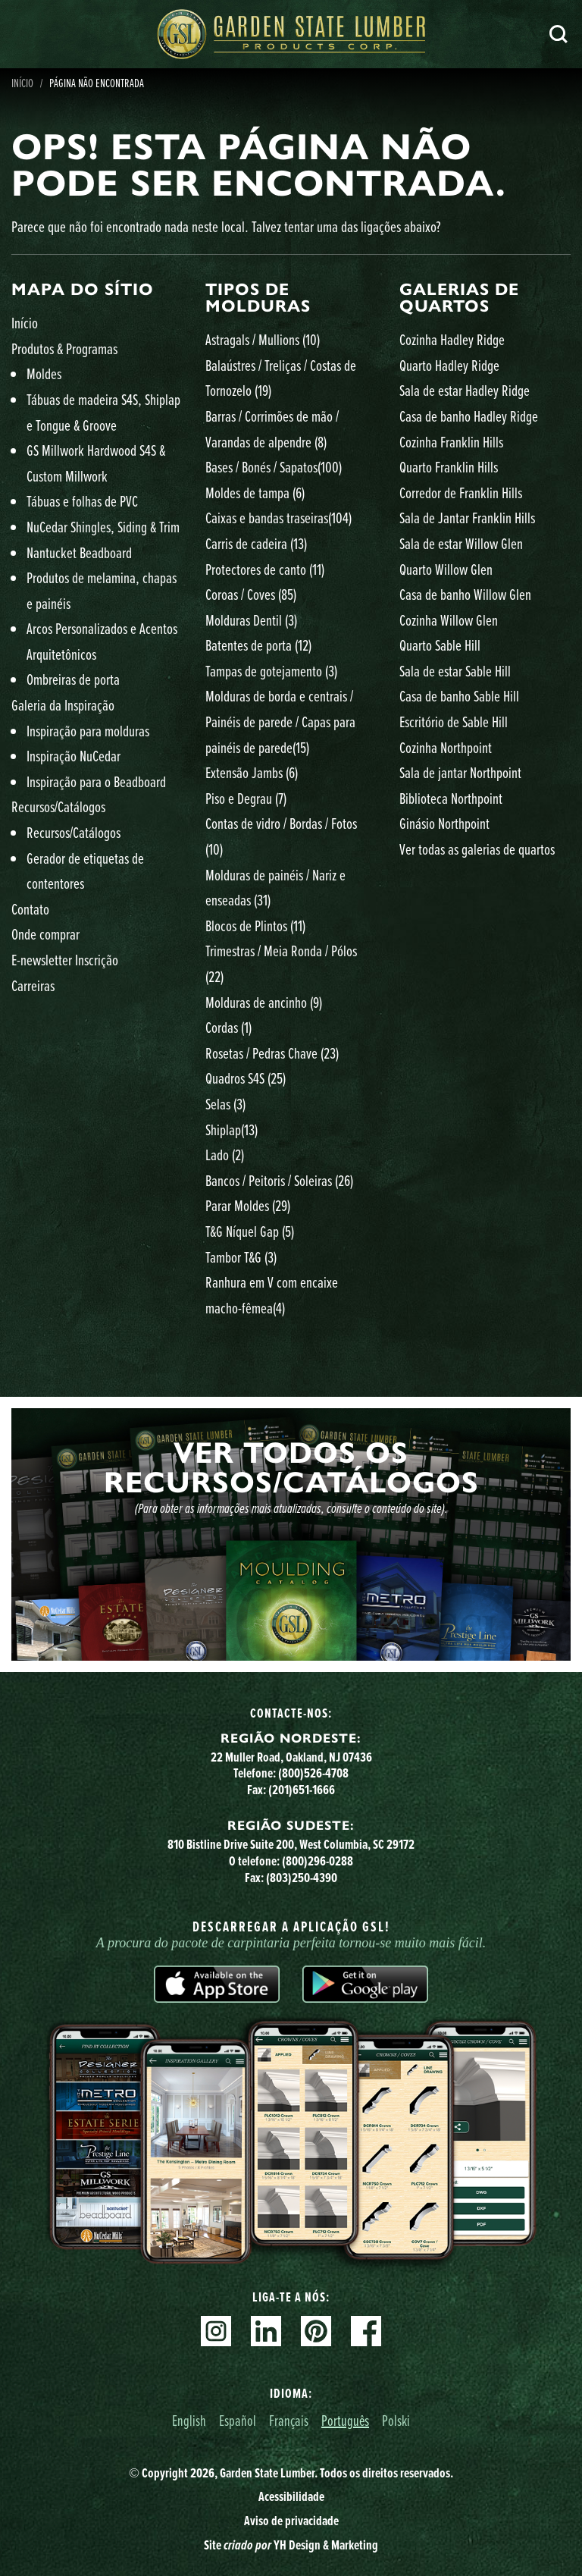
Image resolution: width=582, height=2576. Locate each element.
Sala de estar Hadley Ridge (464, 390)
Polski (396, 2420)
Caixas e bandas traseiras (278, 518)
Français (288, 2420)
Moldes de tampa (255, 493)
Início (24, 323)
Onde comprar (45, 934)
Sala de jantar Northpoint (460, 772)
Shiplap (231, 1130)
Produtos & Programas (64, 348)
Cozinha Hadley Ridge (452, 339)
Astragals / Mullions (262, 339)
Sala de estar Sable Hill (455, 671)
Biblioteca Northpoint (450, 798)
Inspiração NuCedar (73, 756)
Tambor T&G (241, 1257)
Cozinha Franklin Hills (451, 442)
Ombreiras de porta (73, 679)
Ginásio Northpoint (444, 823)
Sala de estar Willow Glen (461, 543)
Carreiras (33, 985)
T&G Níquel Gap (249, 1231)
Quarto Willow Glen (446, 569)
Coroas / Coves (250, 594)
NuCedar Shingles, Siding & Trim (103, 527)
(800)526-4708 (313, 1773)
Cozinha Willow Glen (448, 620)
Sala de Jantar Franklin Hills (467, 518)
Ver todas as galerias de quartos (477, 849)
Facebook (366, 2331)
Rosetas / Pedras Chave (272, 1053)
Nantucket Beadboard (79, 552)
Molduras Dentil (251, 620)
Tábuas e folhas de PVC (82, 501)
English (189, 2420)
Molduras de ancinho (263, 1002)
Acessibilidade (291, 2496)
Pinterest (316, 2331)
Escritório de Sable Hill (453, 722)
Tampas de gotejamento (271, 671)
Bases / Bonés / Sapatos (273, 467)
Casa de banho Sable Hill (459, 696)
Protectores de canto (264, 569)
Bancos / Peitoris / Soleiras (279, 1180)
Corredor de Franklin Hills (460, 493)
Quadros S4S (245, 1078)
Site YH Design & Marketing (291, 2545)
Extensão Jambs (251, 772)
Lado (224, 1155)
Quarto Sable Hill (439, 645)
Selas (225, 1104)
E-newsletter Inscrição (64, 960)
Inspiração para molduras (88, 731)
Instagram (216, 2331)
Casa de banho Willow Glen (465, 594)
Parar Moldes (247, 1205)
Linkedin (266, 2331)
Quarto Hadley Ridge (449, 365)
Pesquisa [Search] (558, 34)
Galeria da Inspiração (62, 705)
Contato (30, 909)
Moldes (44, 373)
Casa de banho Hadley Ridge (468, 416)
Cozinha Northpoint (445, 747)
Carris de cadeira (256, 543)
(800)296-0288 (317, 1861)
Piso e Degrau (245, 798)
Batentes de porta (258, 645)
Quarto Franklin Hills (448, 467)
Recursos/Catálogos (58, 806)
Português (345, 2420)
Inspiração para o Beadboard (96, 781)
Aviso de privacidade (291, 2521)
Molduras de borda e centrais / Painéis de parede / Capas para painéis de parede (280, 721)
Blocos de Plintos (255, 926)
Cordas (228, 1027)
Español (237, 2420)
